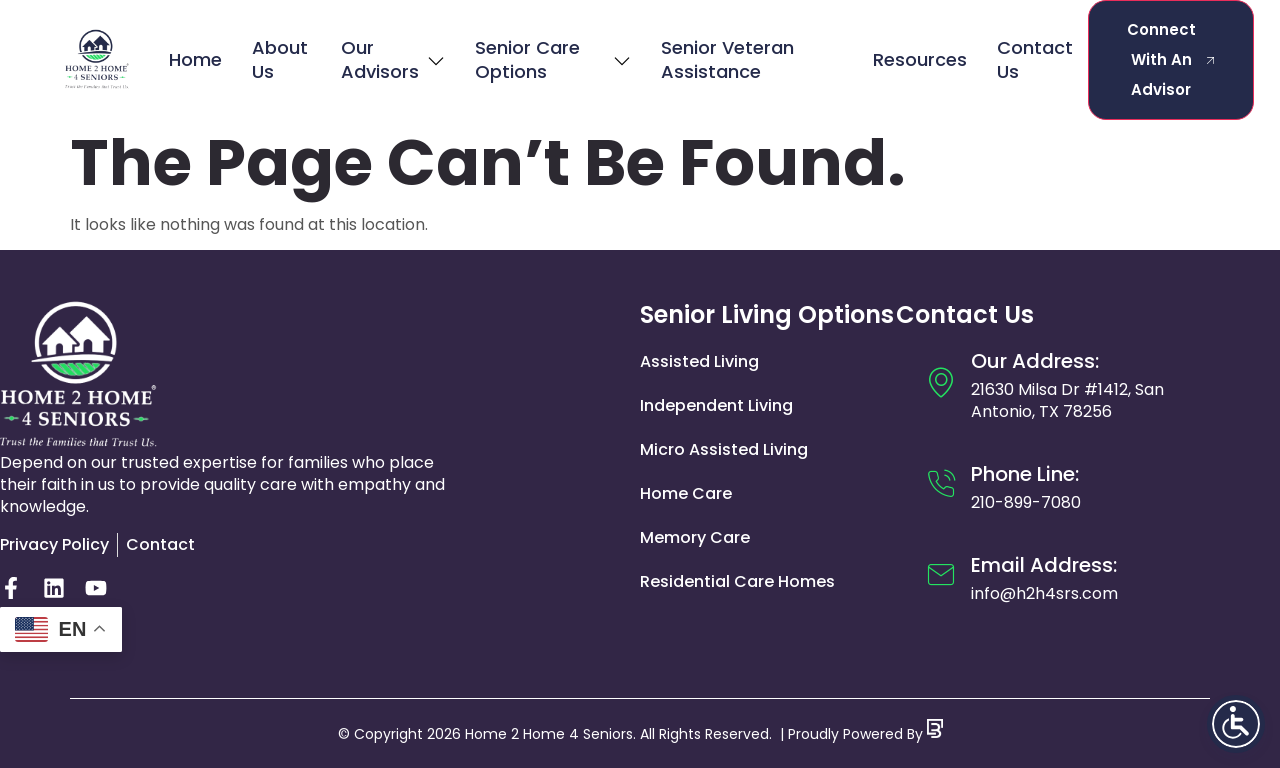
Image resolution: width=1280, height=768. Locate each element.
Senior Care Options (553, 59)
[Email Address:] (941, 575)
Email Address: (1044, 565)
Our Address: (1035, 361)
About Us (280, 59)
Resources (920, 59)
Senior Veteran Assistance (727, 59)
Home (195, 59)
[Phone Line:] (941, 484)
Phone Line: (1025, 474)
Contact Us (1035, 59)
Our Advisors (393, 59)
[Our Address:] (941, 382)
